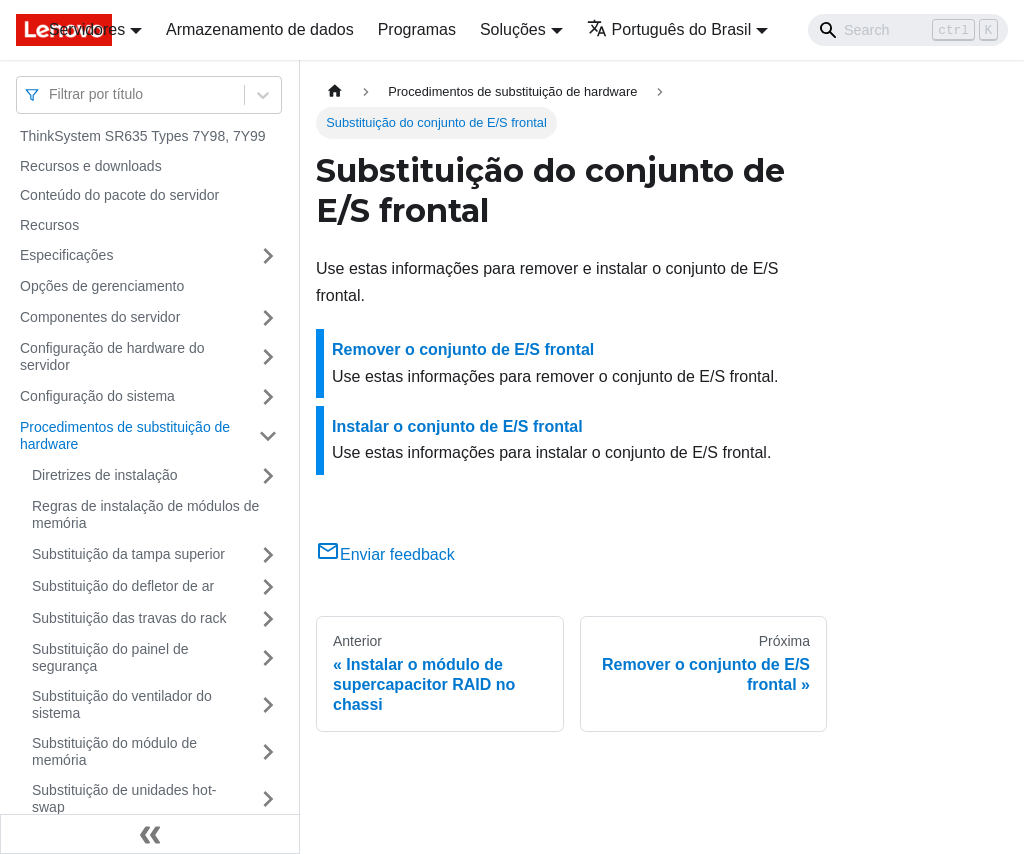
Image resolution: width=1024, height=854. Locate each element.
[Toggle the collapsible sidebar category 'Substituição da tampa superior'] (268, 555)
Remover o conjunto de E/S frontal (463, 349)
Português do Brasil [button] (669, 29)
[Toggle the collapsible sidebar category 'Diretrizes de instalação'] (268, 476)
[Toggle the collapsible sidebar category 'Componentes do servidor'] (268, 318)
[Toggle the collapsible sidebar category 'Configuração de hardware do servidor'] (268, 357)
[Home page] (335, 91)
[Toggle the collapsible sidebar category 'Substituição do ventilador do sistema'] (268, 705)
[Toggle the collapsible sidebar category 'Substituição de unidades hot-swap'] (268, 799)
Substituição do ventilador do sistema (122, 705)
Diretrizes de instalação (105, 475)
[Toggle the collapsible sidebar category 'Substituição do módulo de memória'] (268, 752)
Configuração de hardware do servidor (112, 357)
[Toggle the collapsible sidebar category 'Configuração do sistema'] (268, 397)
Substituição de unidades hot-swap (124, 799)
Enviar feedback (385, 554)
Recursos (49, 225)
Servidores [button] (87, 29)
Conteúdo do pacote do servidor (119, 195)
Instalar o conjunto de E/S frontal (457, 426)
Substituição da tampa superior (128, 554)
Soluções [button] (513, 29)
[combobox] (51, 94)
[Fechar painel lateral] (150, 834)
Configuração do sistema (97, 396)
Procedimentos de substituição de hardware (125, 436)
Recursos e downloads (91, 166)
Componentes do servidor (100, 317)
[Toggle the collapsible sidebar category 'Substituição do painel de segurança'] (268, 658)
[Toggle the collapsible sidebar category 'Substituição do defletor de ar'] (268, 587)
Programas (417, 29)
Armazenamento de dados (260, 29)
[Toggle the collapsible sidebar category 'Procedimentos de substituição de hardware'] (268, 436)
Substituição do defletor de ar (123, 586)
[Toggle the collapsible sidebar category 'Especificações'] (268, 256)
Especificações (66, 255)
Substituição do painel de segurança (110, 658)
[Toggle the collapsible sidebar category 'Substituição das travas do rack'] (268, 619)
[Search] (908, 30)
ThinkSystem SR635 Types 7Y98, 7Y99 (143, 136)
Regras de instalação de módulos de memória (145, 515)
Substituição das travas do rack (129, 618)
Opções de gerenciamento (102, 286)
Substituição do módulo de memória (114, 752)
